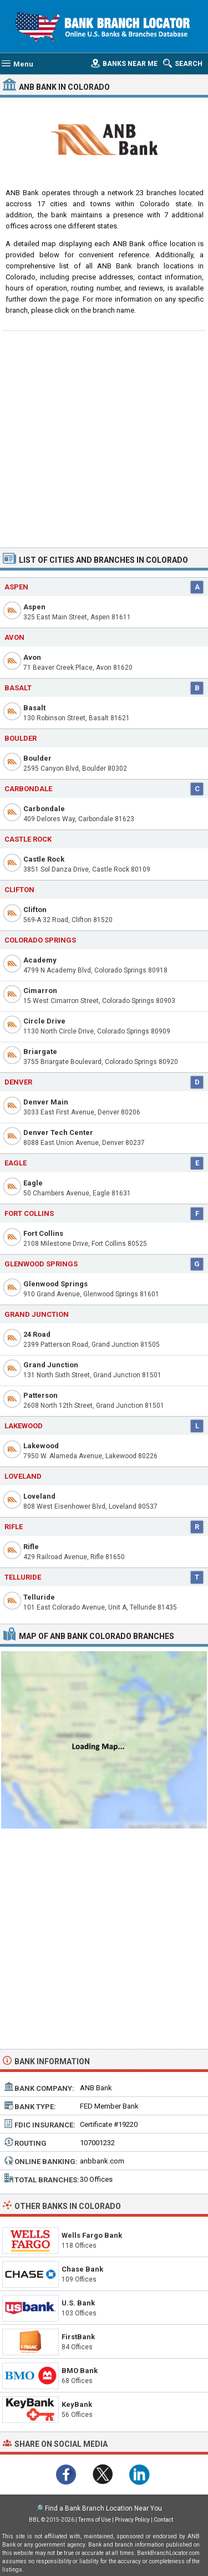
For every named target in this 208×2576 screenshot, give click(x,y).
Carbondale (44, 809)
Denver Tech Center (58, 1132)
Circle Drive (44, 1021)
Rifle (31, 1546)
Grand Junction (36, 1314)
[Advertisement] (104, 438)
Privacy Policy (132, 2520)
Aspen (34, 607)
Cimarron (40, 990)
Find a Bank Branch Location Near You (103, 2508)
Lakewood (41, 1446)
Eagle (33, 1183)
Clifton (35, 909)
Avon (32, 657)
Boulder (37, 758)
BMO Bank (80, 2370)
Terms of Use (94, 2520)
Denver (18, 1082)
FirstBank (78, 2337)
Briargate (40, 1051)
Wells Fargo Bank (92, 2235)
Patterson (40, 1395)
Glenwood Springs (55, 1284)
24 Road (36, 1334)
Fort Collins (43, 1233)
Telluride (39, 1597)
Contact (163, 2520)
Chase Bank (82, 2269)
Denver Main (45, 1102)
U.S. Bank (78, 2303)
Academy (40, 960)
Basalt (34, 708)
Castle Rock (43, 859)
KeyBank (77, 2404)
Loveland (39, 1496)
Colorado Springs (40, 940)
